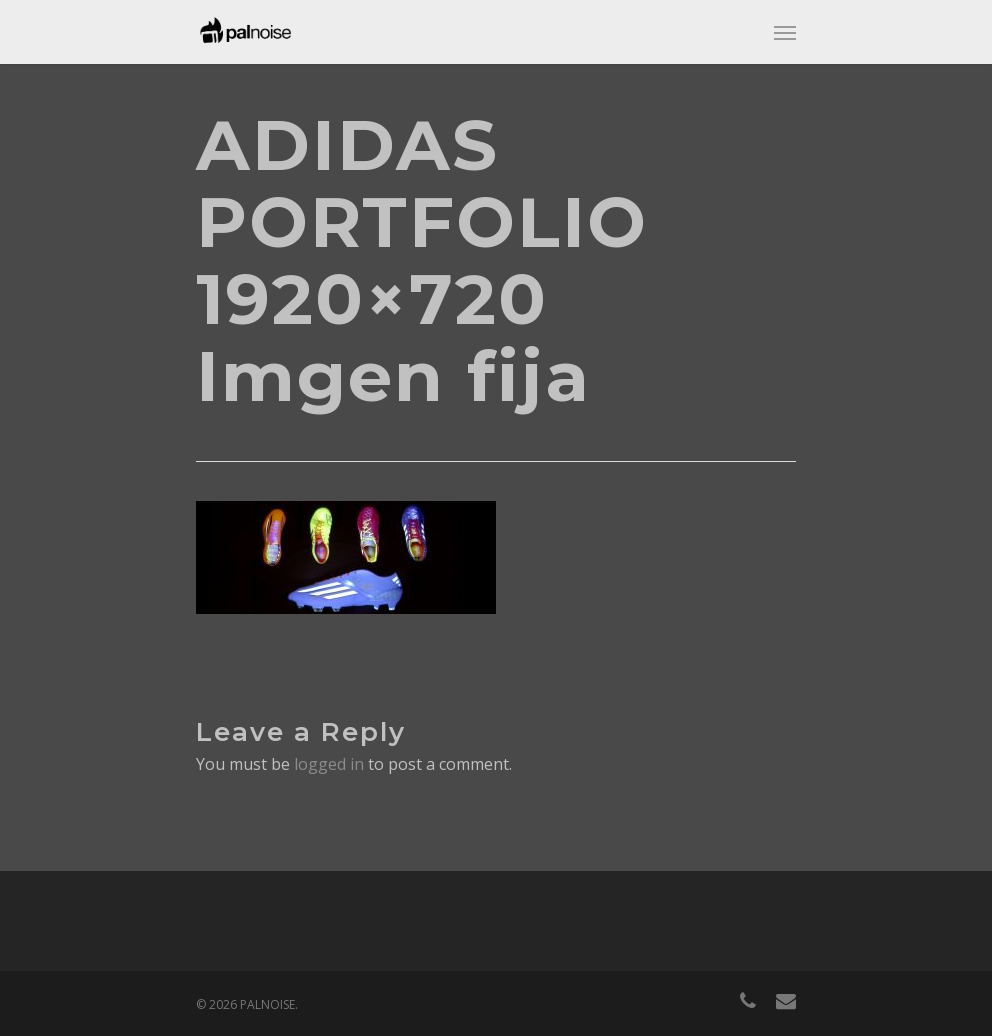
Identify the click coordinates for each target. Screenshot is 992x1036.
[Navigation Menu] (785, 32)
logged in (329, 764)
